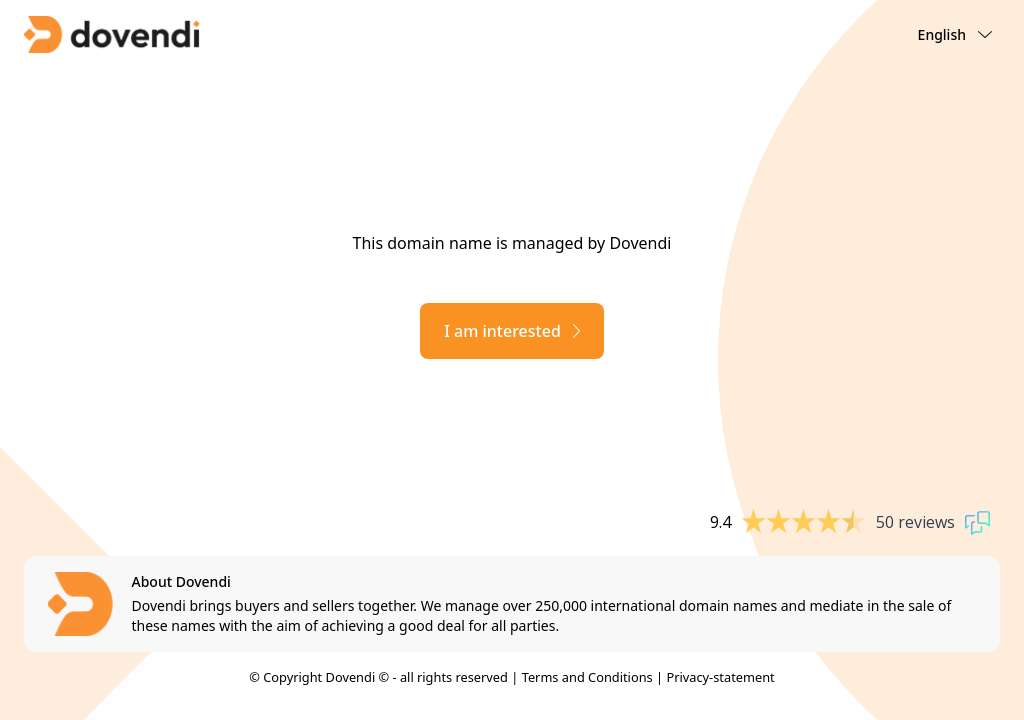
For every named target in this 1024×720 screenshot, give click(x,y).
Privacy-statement (720, 677)
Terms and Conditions (587, 677)
